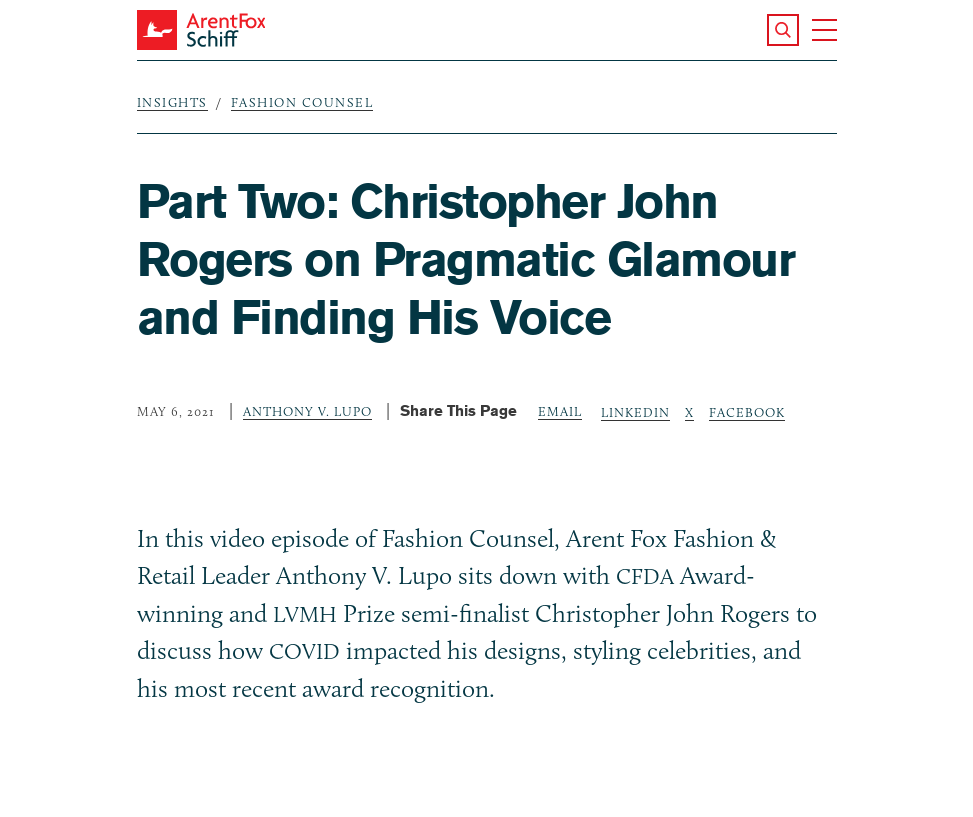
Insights (172, 102)
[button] (783, 30)
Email (560, 411)
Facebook (747, 412)
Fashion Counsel (302, 102)
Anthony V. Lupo (307, 411)
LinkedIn (635, 412)
